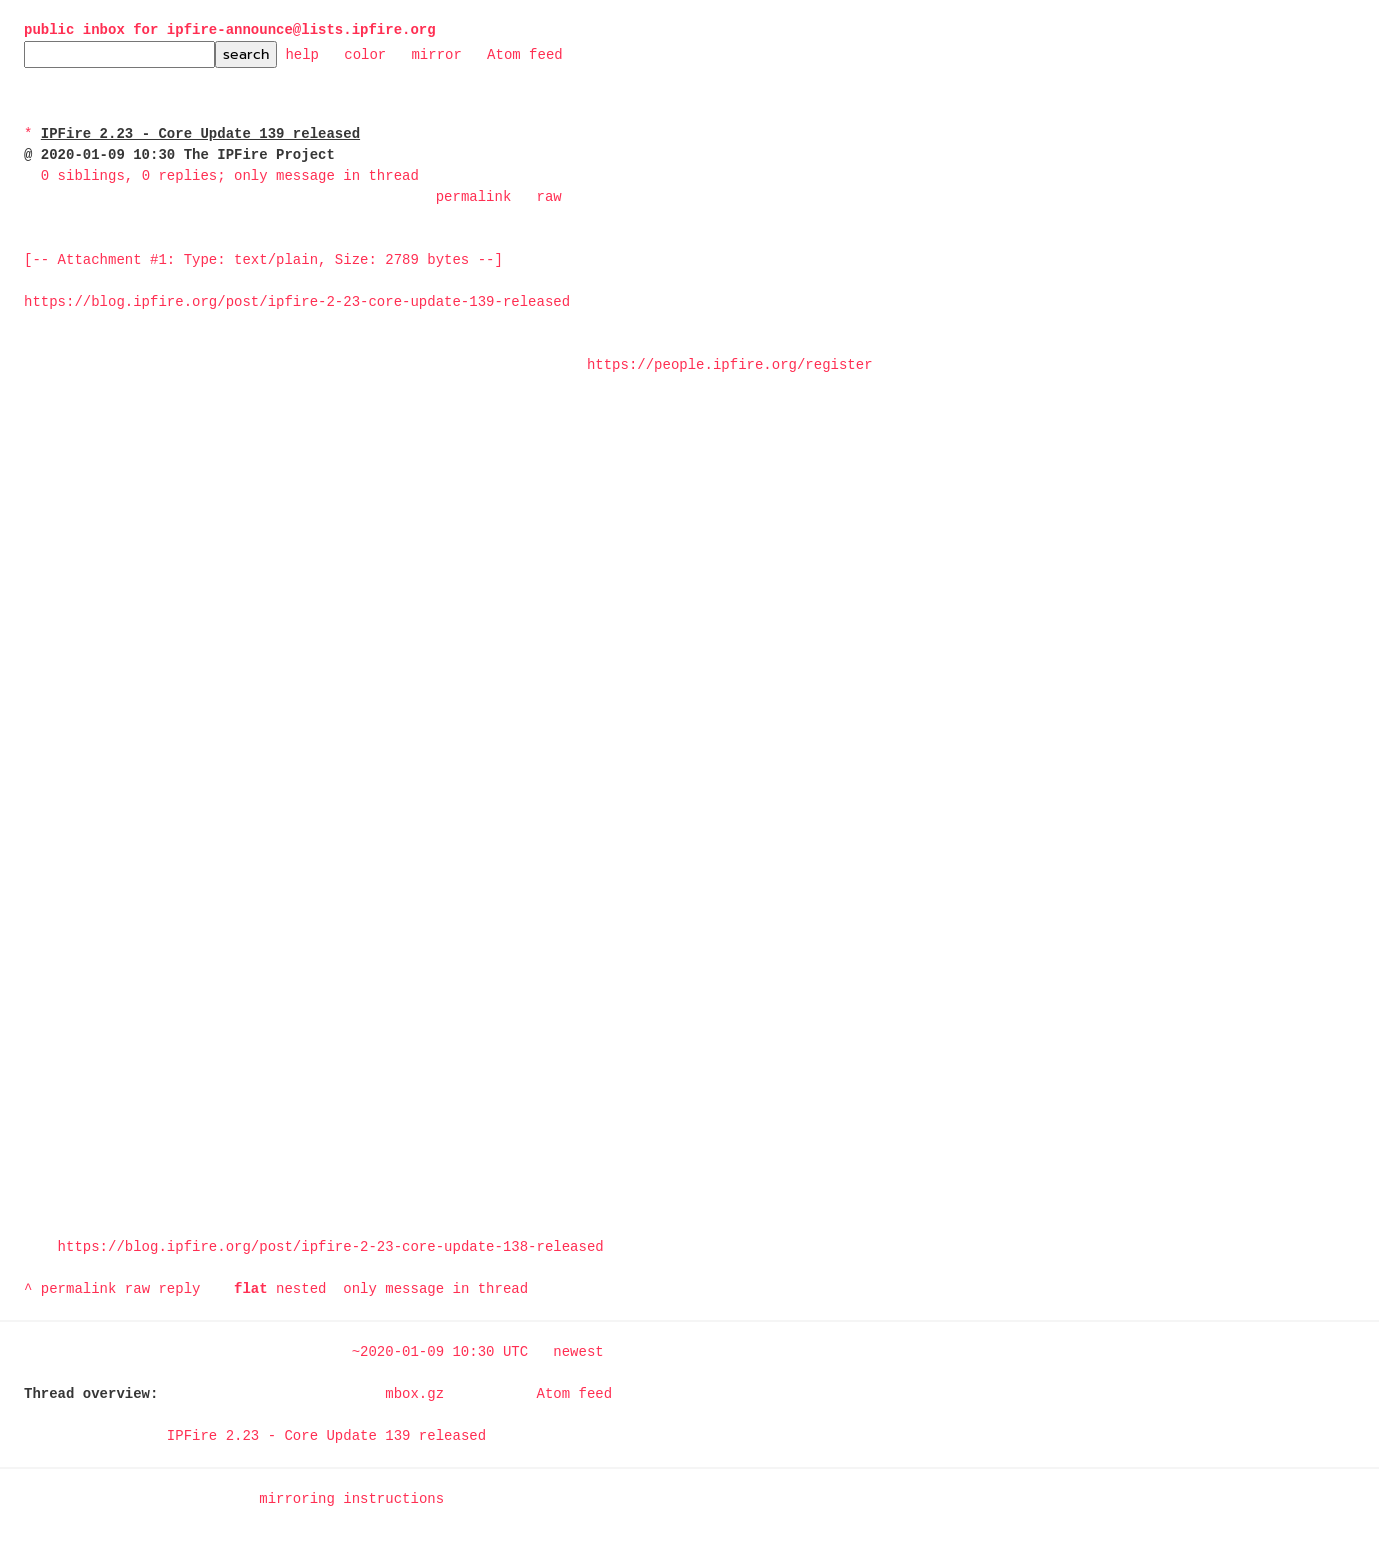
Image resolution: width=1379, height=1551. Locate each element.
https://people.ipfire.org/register (730, 365)
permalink (474, 197)
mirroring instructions (351, 1499)
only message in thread (435, 1289)
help (302, 53)
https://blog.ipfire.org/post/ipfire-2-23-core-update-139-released (297, 302)
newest (578, 1352)
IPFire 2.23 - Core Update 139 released (326, 1436)
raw (548, 197)
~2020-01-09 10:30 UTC (440, 1352)
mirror (436, 53)
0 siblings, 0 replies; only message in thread (230, 176)
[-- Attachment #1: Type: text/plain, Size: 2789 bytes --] (263, 260)
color (365, 53)
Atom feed (525, 53)
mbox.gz (414, 1394)
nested (301, 1289)
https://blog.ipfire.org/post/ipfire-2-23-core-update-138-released (331, 1247)
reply (179, 1289)
